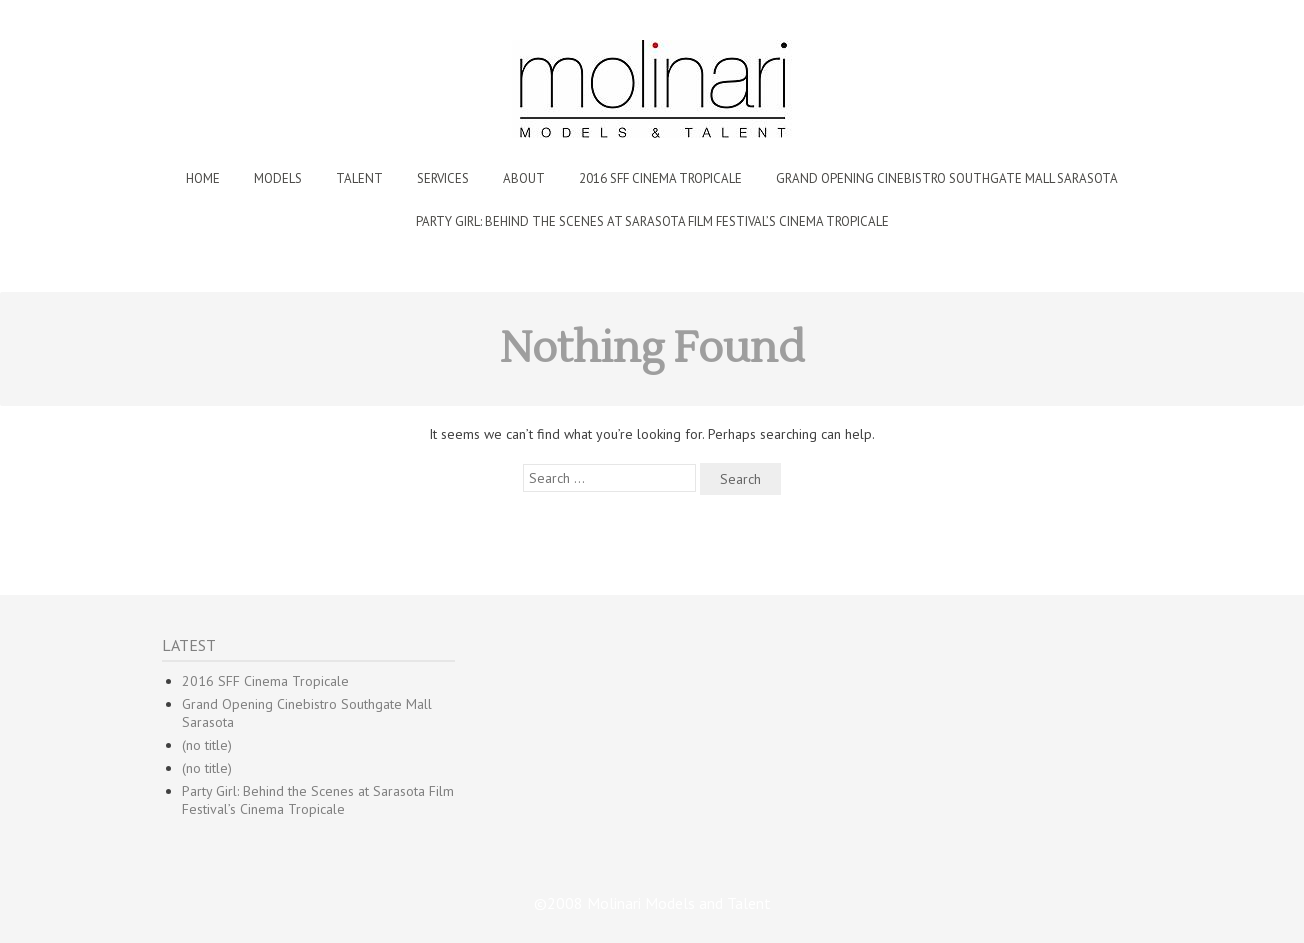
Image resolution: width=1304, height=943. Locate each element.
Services (443, 178)
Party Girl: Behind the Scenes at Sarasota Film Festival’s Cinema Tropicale (652, 221)
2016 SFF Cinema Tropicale (660, 178)
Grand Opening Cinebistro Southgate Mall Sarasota (947, 178)
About (524, 178)
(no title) (207, 745)
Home (203, 178)
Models (278, 178)
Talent (359, 178)
